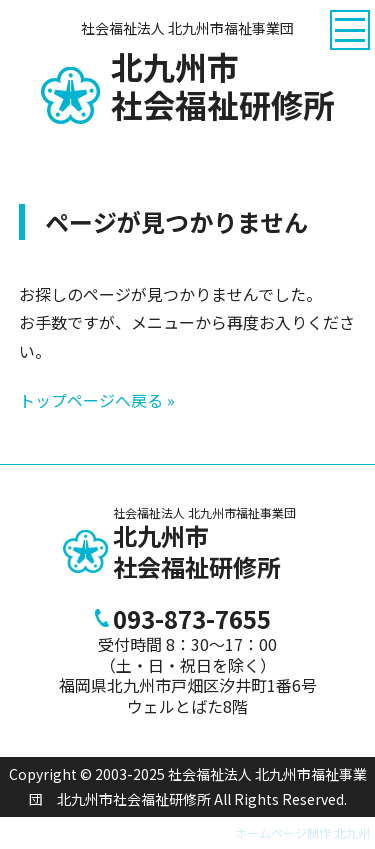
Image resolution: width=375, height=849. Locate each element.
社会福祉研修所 (223, 87)
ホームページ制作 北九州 (302, 832)
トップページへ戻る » (97, 400)
